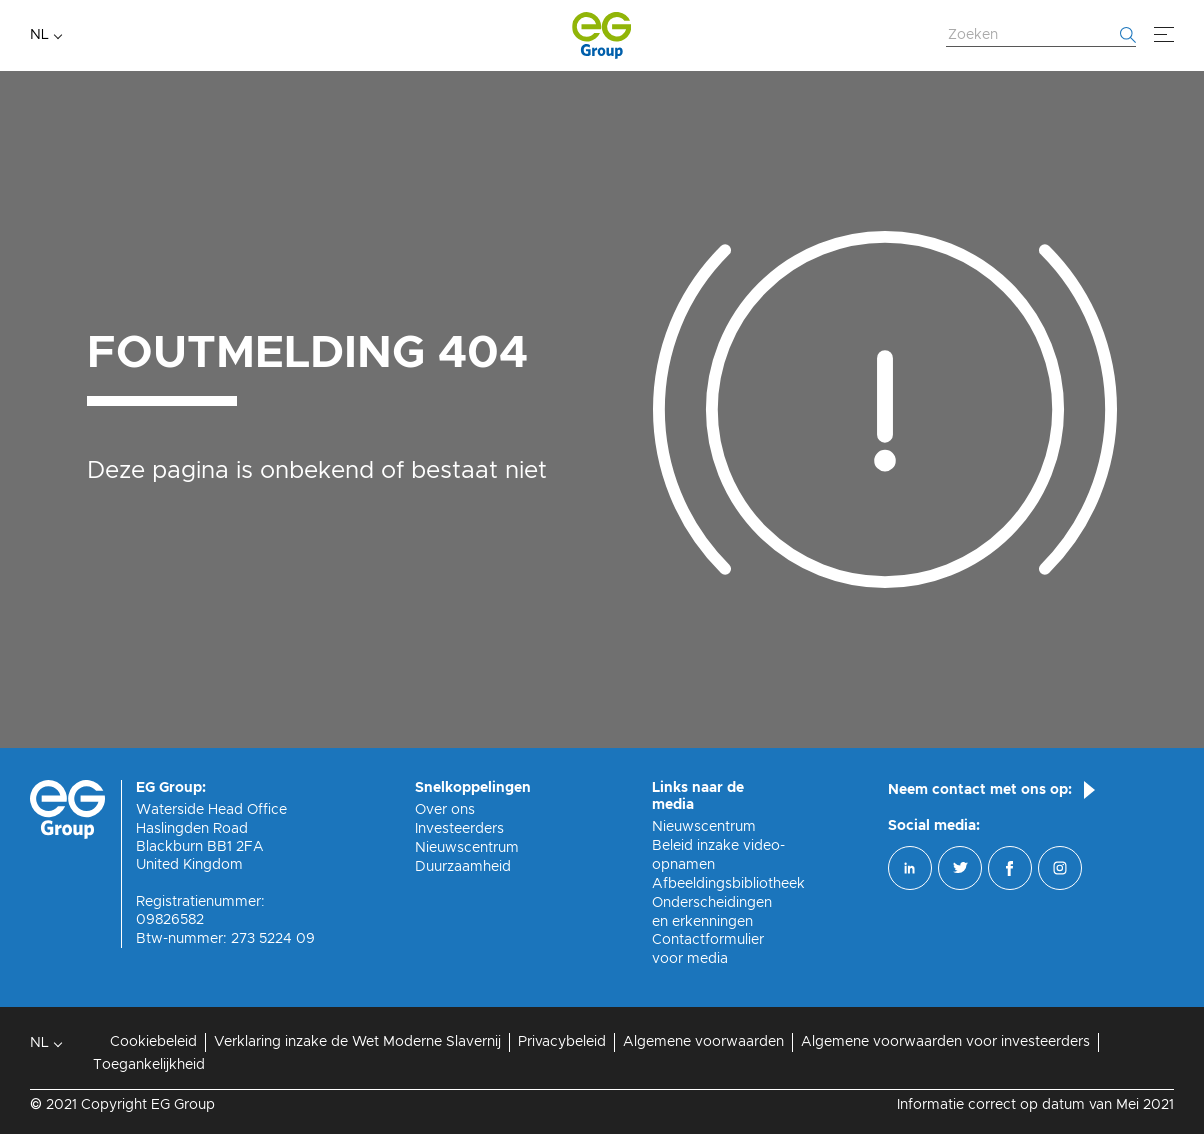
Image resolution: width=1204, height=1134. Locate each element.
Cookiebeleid (153, 1042)
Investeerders (459, 829)
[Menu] (1164, 35)
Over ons (445, 810)
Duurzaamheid (463, 867)
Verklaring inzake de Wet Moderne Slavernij (357, 1042)
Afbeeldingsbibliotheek (728, 884)
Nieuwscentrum (467, 848)
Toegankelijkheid (149, 1065)
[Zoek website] (1041, 36)
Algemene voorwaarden (703, 1042)
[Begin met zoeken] (1128, 35)
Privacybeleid (562, 1042)
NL (39, 35)
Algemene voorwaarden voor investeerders (945, 1042)
